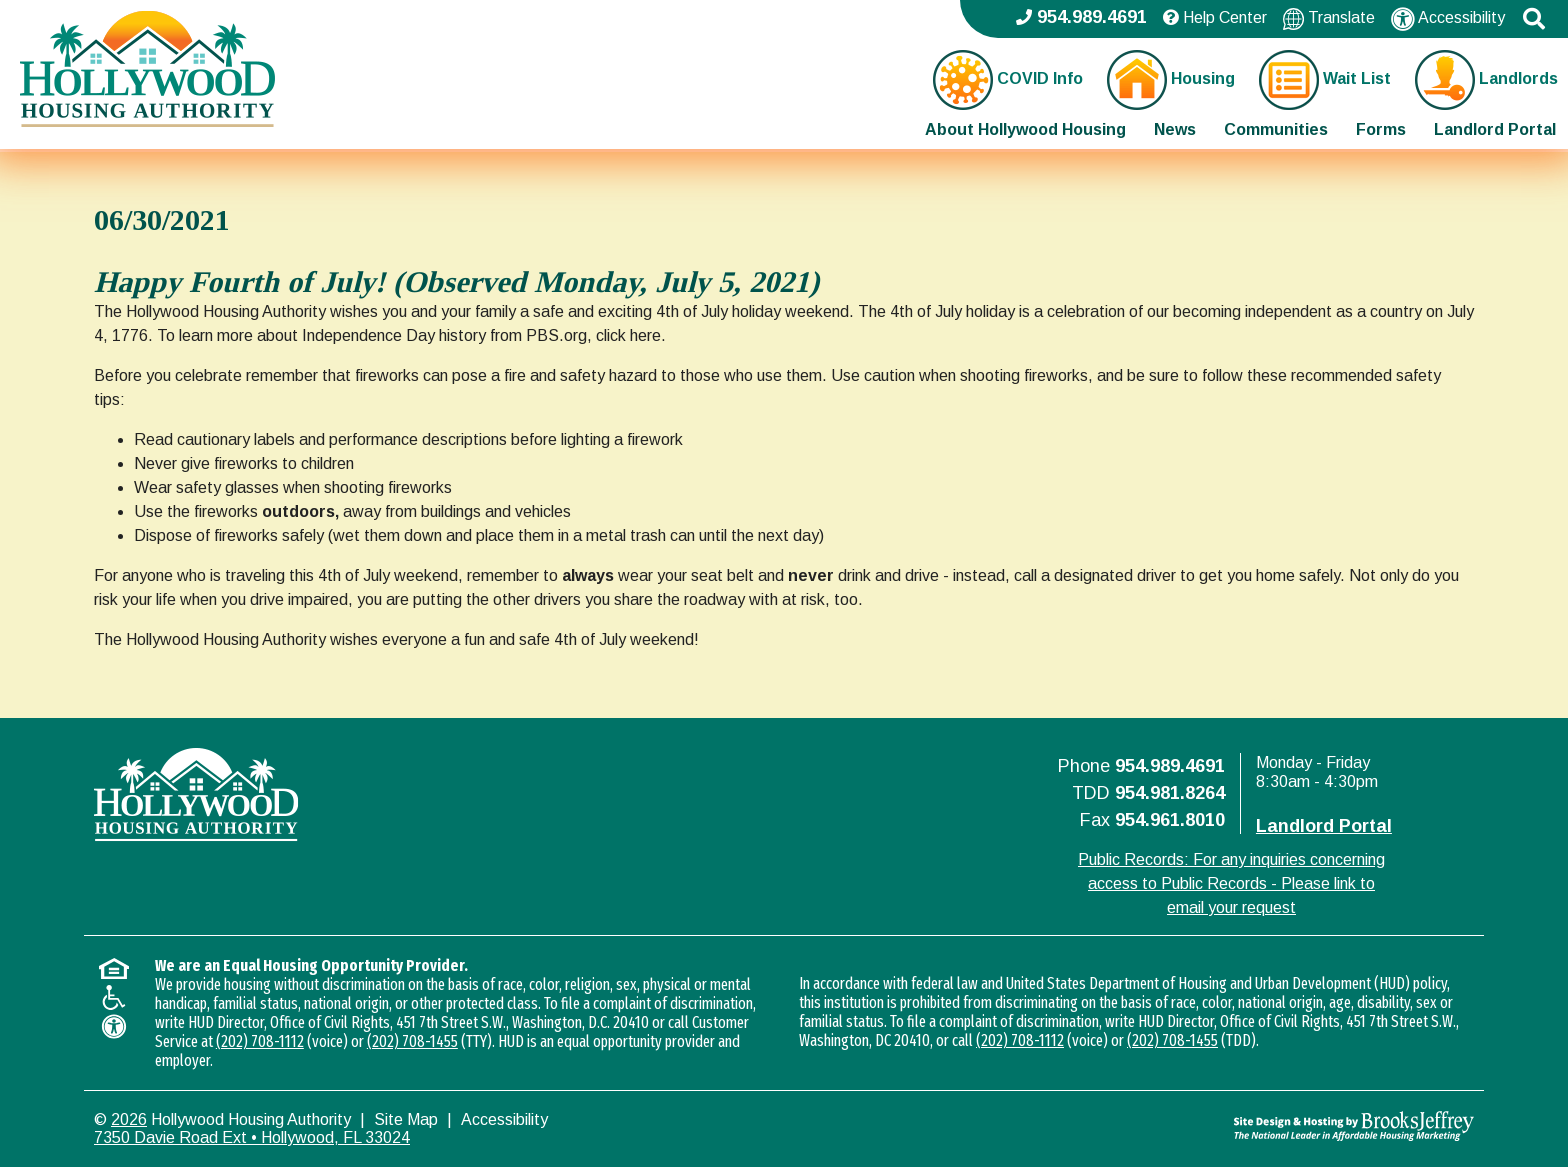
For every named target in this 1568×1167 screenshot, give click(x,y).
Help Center (1215, 17)
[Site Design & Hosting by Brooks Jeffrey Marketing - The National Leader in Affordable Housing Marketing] (1301, 1126)
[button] (1534, 19)
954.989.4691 (1170, 766)
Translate (1329, 18)
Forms (1381, 129)
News (1175, 129)
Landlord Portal (1495, 129)
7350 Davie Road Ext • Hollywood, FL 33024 (252, 1137)
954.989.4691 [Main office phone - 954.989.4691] (1081, 17)
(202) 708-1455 (412, 1041)
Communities (1276, 129)
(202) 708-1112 (260, 1041)
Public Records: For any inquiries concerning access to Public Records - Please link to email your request (1231, 883)
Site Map (406, 1119)
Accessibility (1448, 19)
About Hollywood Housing (1025, 129)
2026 (129, 1119)
